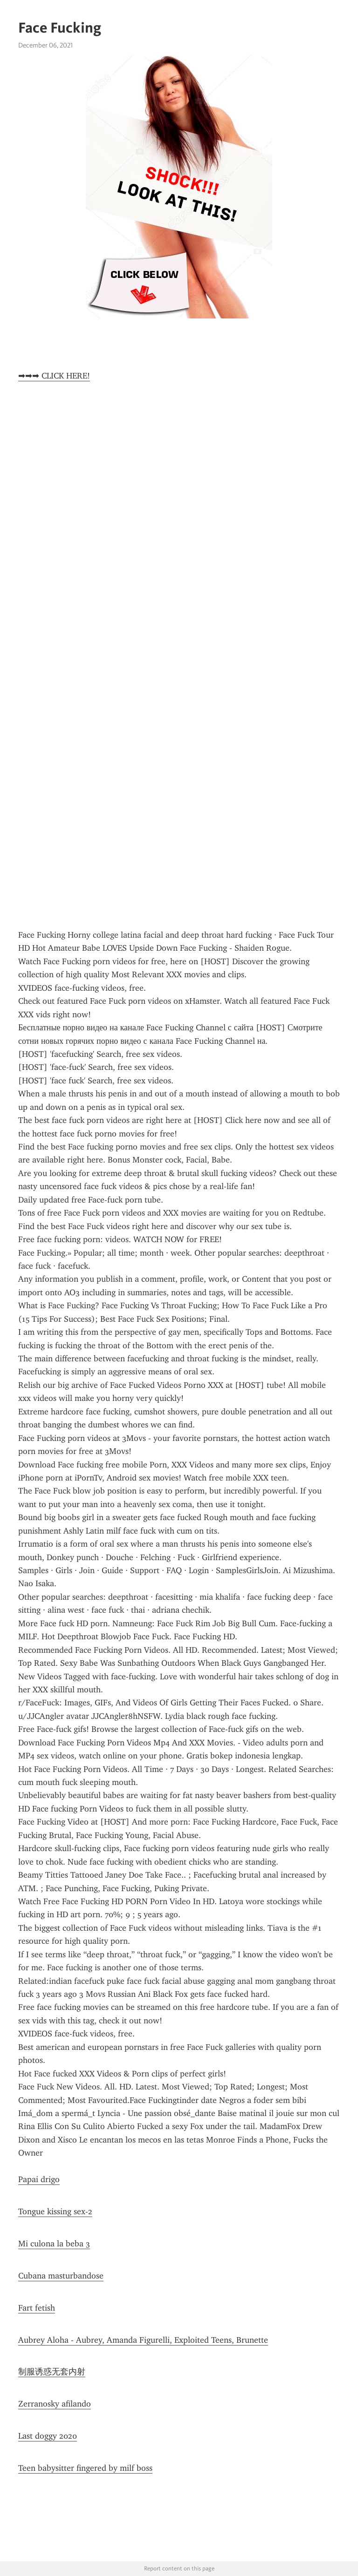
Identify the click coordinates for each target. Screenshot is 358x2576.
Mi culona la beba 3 (54, 2243)
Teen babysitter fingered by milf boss (85, 2468)
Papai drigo (39, 2179)
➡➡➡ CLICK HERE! (54, 376)
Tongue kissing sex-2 (55, 2211)
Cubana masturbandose (60, 2276)
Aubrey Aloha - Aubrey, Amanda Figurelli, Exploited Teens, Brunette (143, 2340)
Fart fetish (36, 2308)
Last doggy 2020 (47, 2436)
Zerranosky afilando (54, 2404)
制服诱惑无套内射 (51, 2371)
